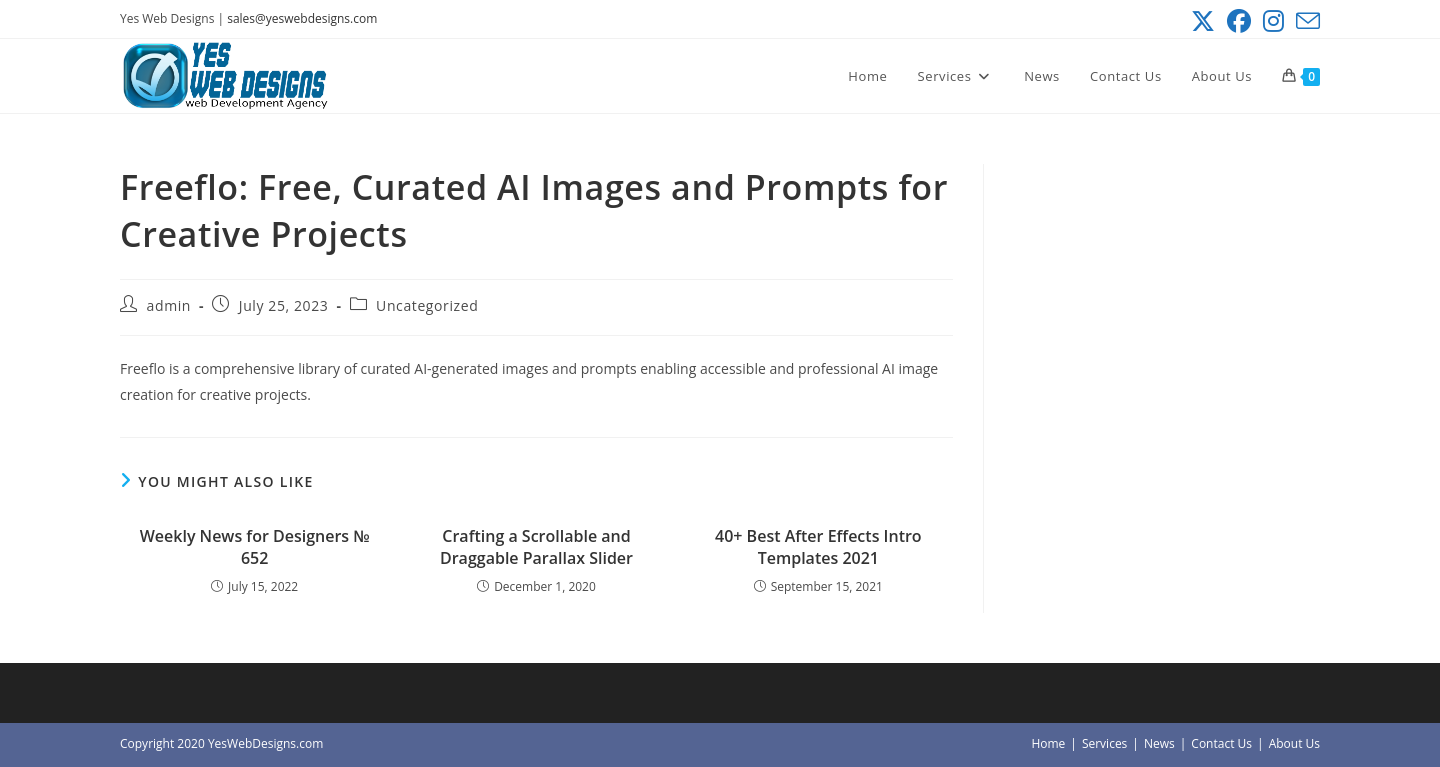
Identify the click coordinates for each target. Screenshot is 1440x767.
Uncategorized (427, 305)
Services (1104, 743)
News (1159, 743)
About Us (1294, 743)
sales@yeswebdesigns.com (302, 18)
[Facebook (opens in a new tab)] (1239, 21)
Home (1048, 743)
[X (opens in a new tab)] (1203, 21)
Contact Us (1221, 743)
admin (169, 305)
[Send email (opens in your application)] (1305, 21)
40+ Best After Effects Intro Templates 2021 (818, 547)
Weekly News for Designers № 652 (255, 547)
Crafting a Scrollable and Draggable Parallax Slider (536, 547)
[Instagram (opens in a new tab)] (1273, 21)
